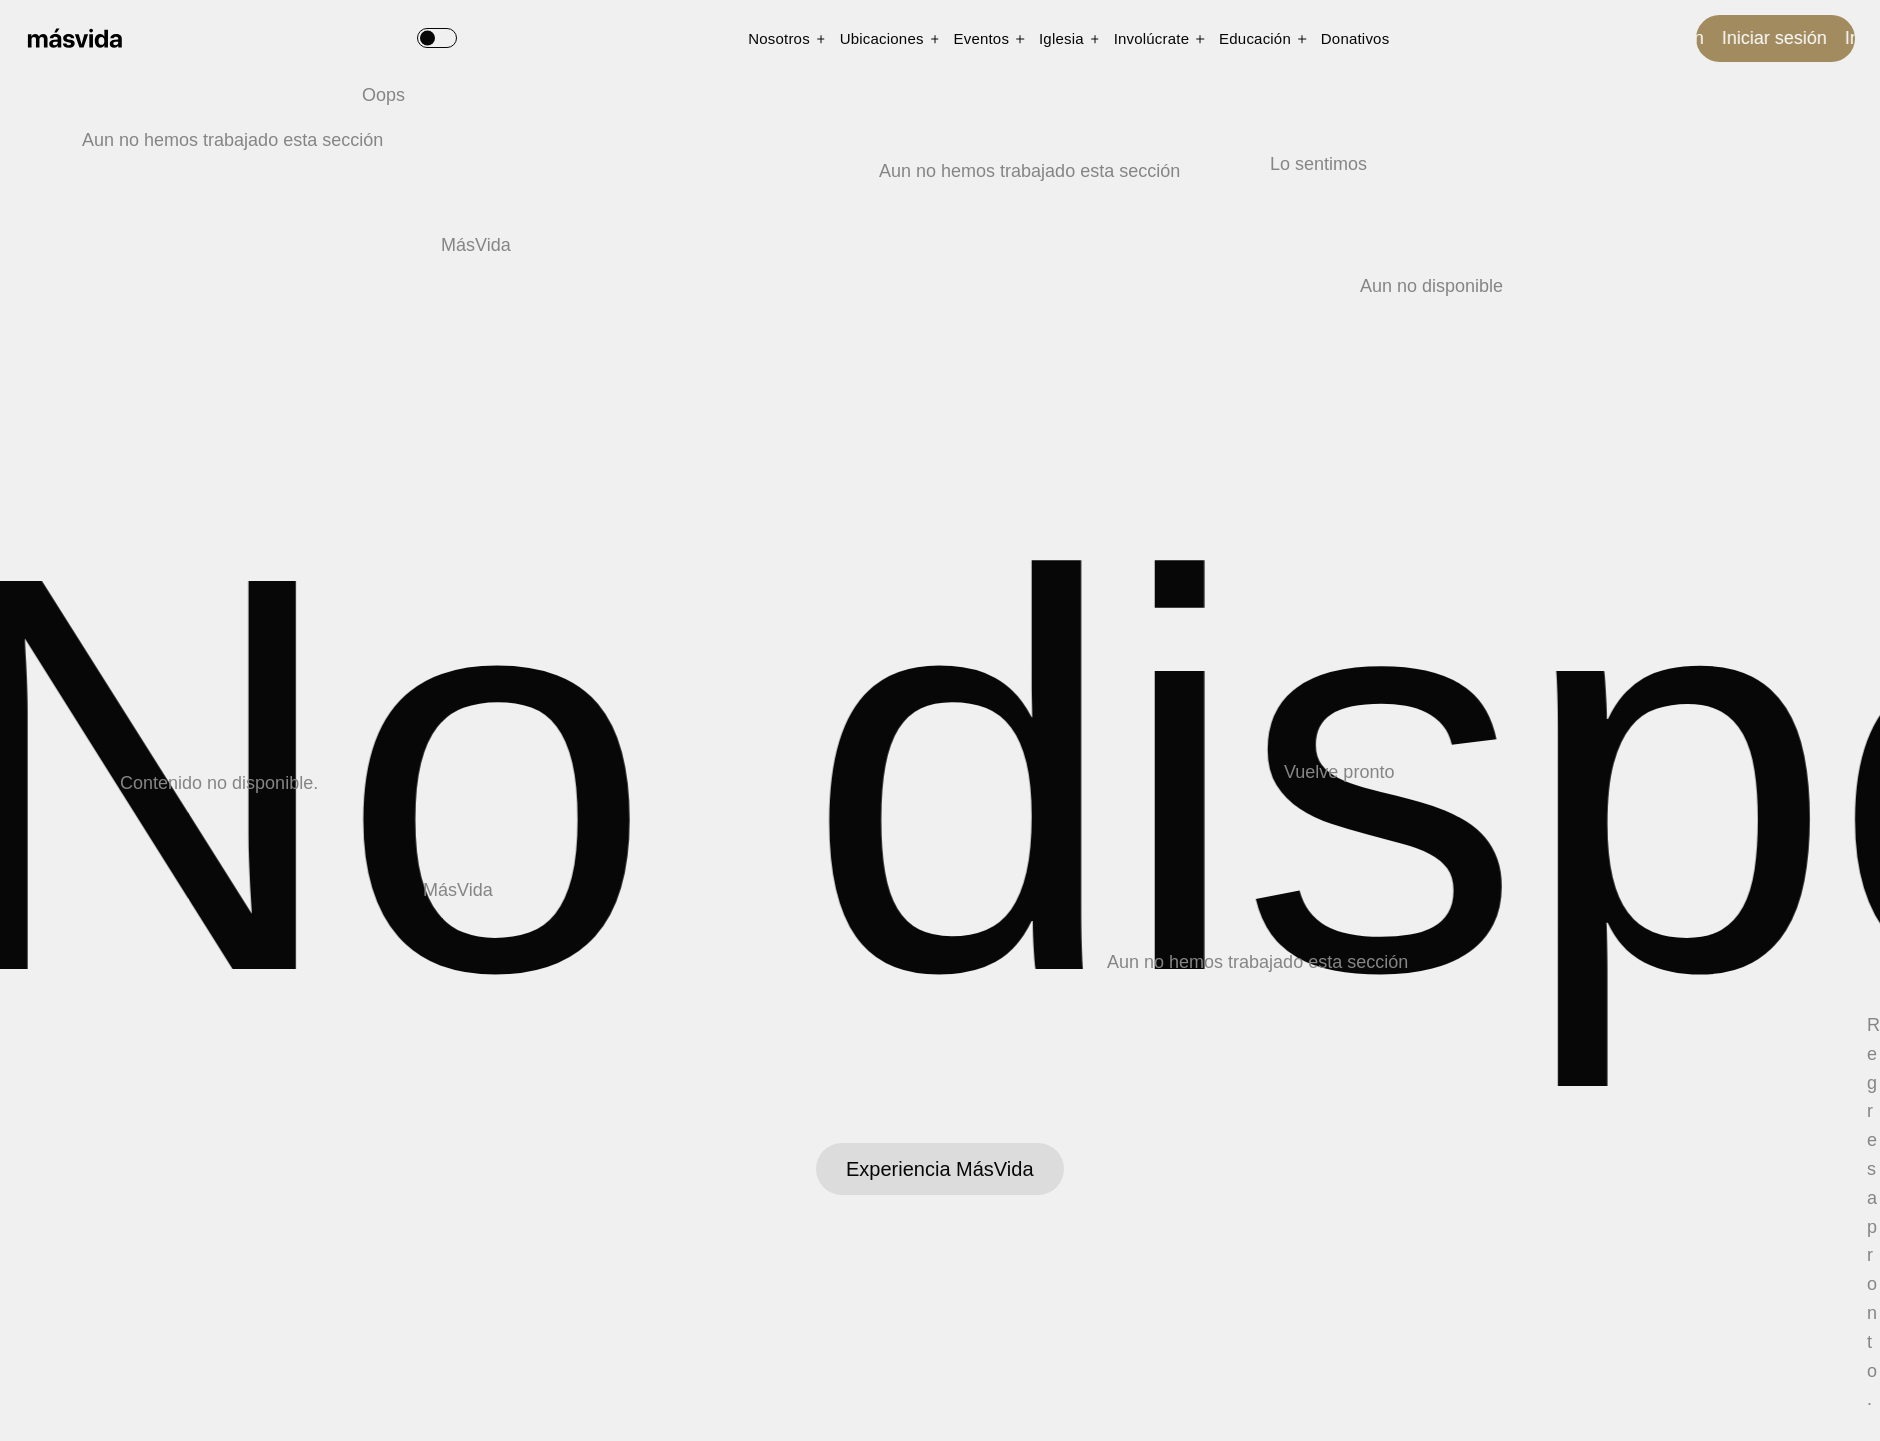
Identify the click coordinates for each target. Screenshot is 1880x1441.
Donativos (1355, 38)
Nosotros (779, 38)
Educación (1255, 38)
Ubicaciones (882, 38)
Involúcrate (1152, 38)
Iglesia (1061, 38)
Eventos (982, 38)
